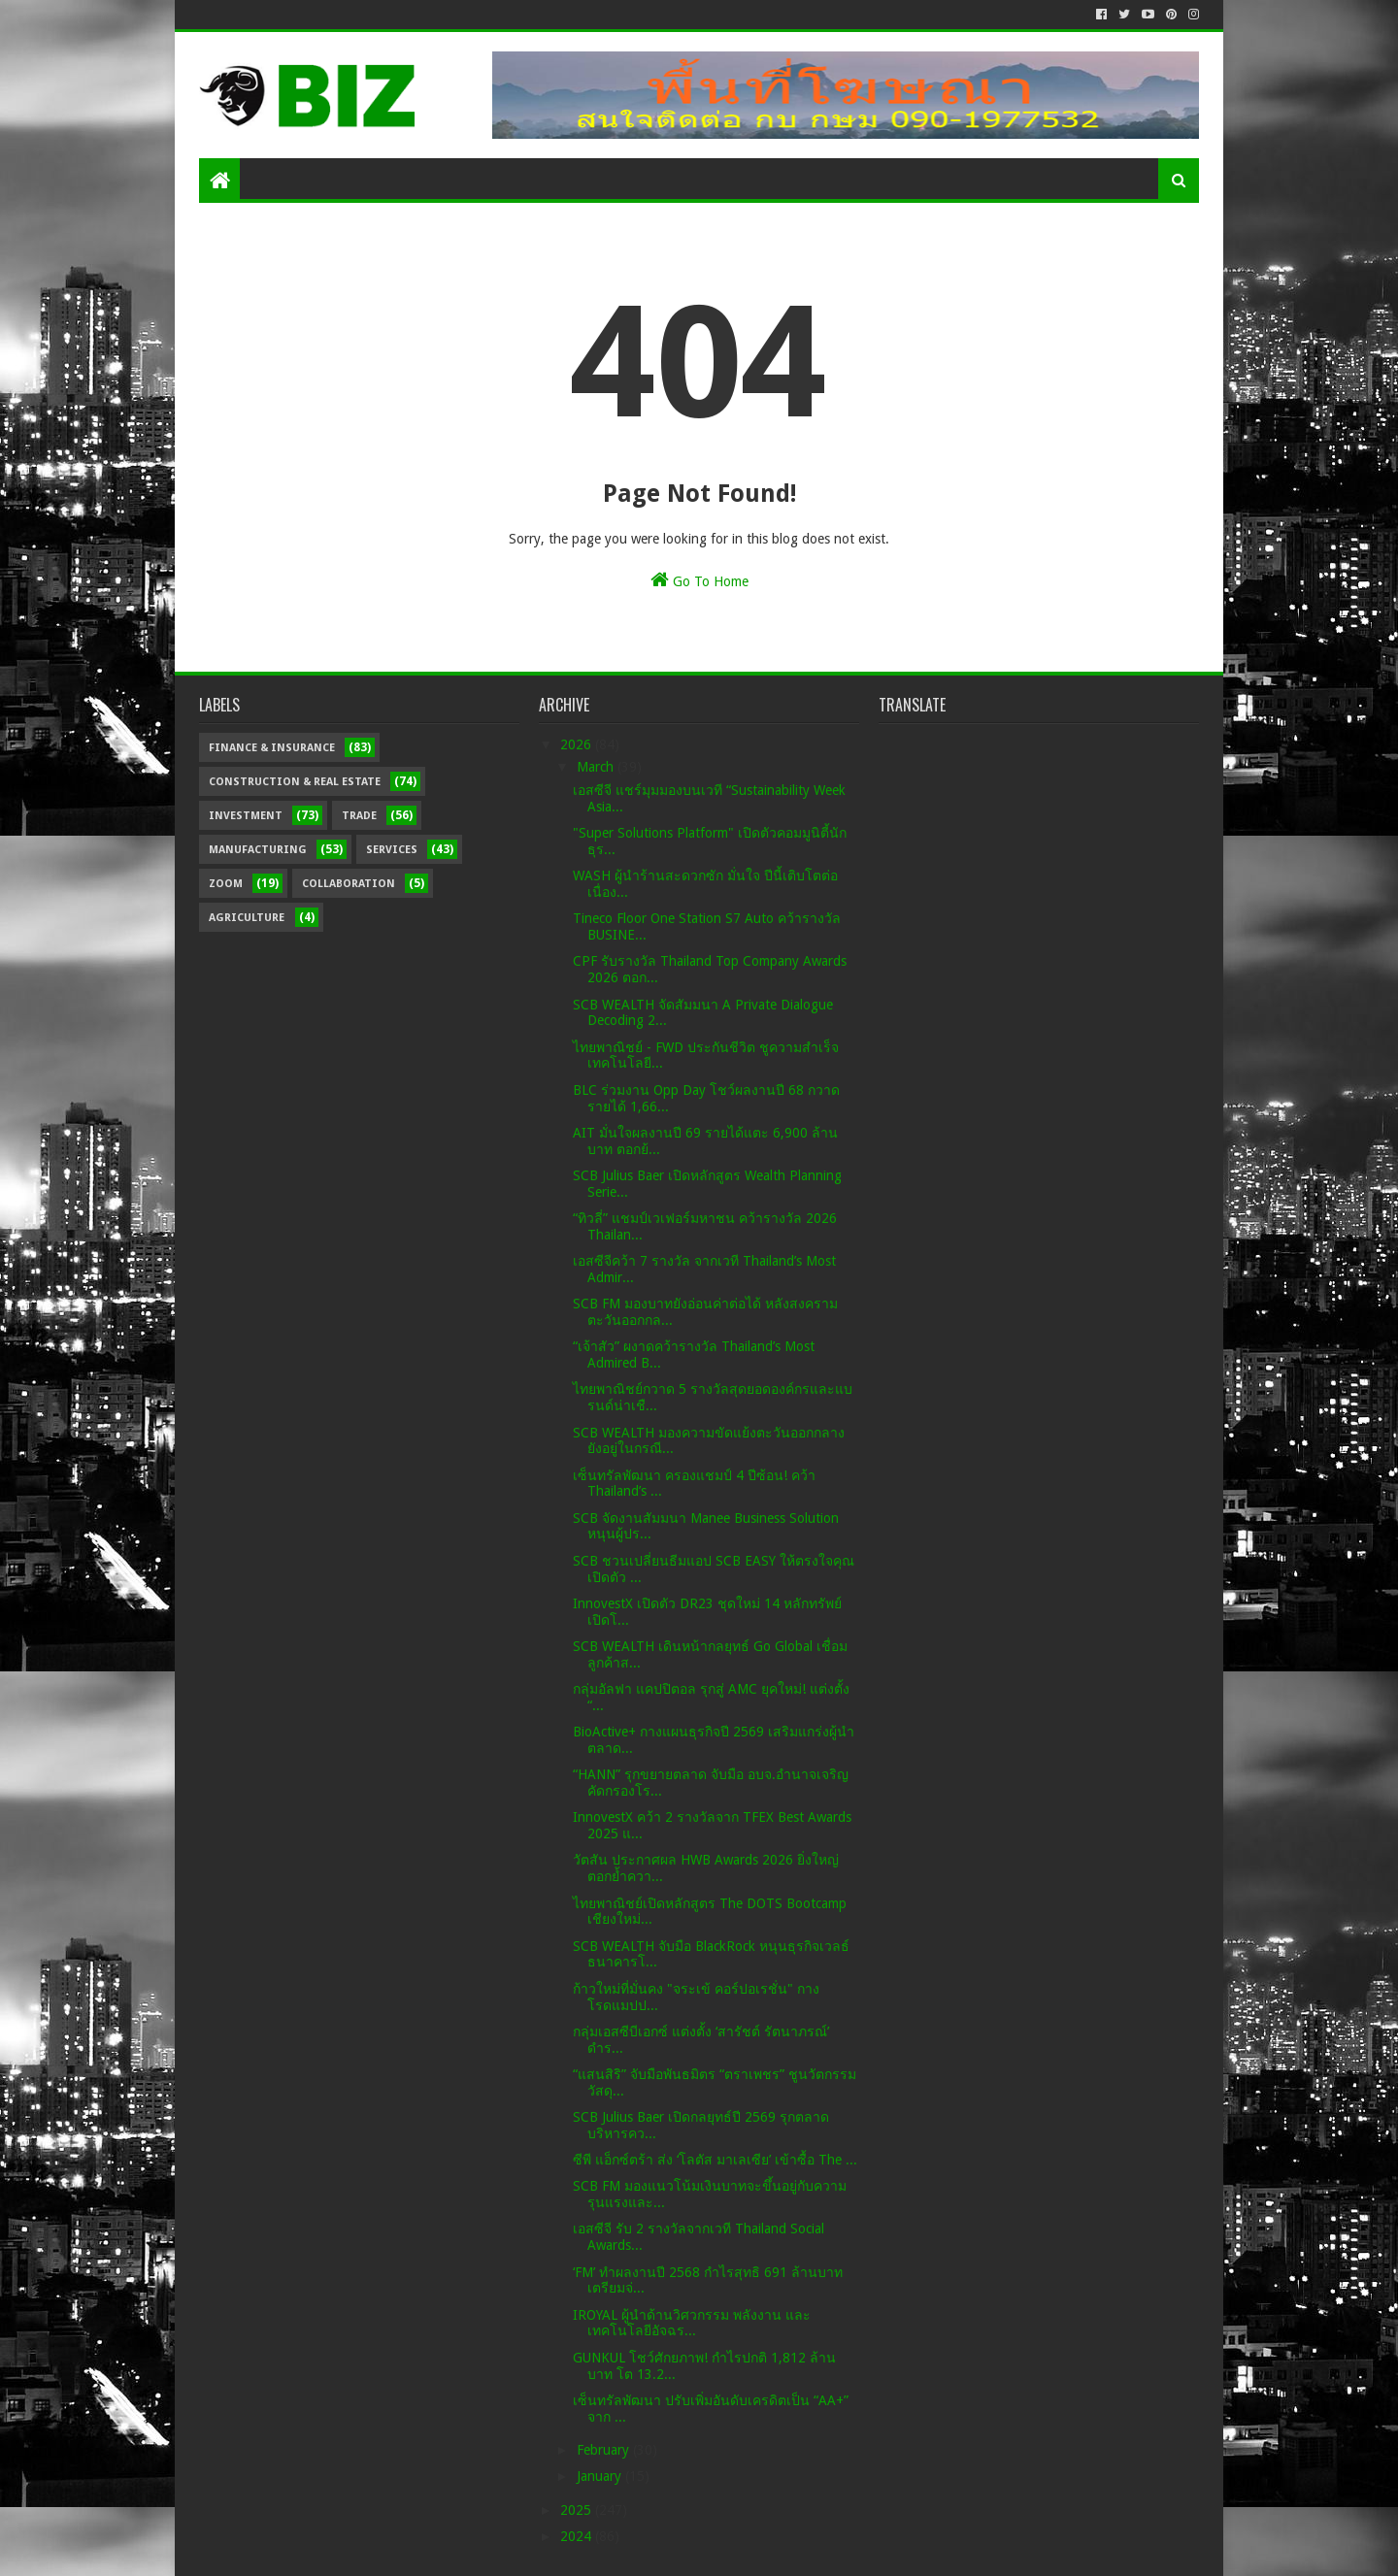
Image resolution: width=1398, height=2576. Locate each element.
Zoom (226, 883)
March (597, 767)
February (605, 2450)
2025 (577, 2510)
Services (391, 849)
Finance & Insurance (272, 748)
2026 (577, 744)
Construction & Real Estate (295, 782)
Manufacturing (258, 849)
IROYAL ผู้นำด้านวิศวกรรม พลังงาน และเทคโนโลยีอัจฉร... (692, 2323)
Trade (359, 815)
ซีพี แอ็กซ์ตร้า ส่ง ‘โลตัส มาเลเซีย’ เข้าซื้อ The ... (715, 2159)
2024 (577, 2536)
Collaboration (348, 883)
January (601, 2476)
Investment (246, 815)
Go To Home (699, 579)
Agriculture (246, 917)
